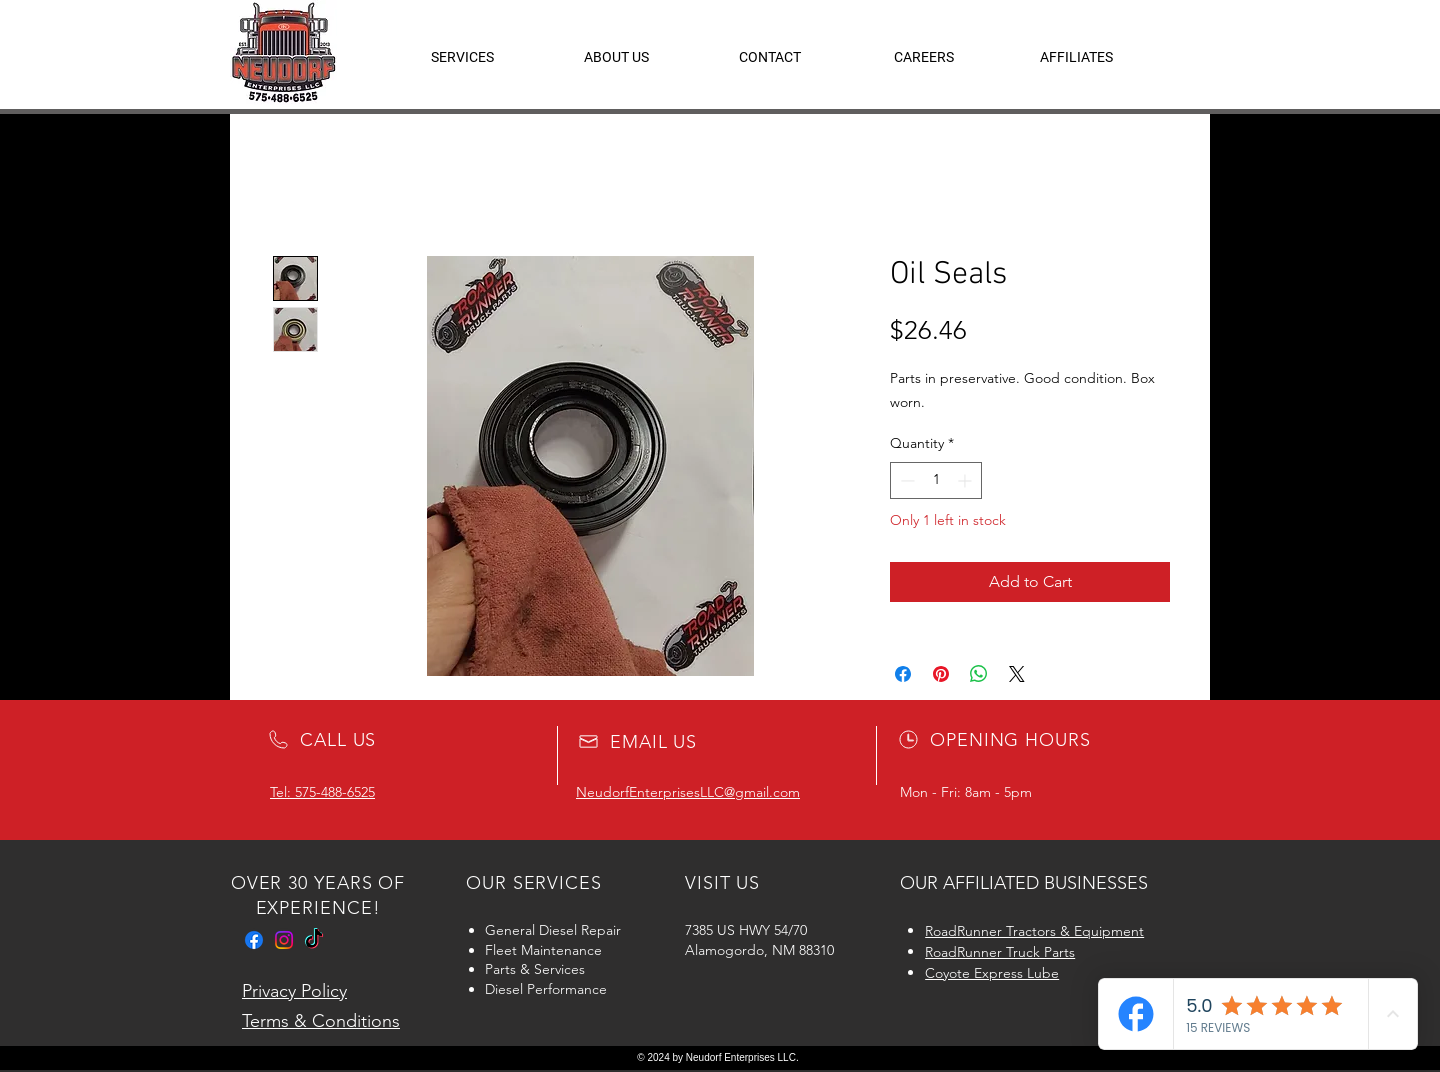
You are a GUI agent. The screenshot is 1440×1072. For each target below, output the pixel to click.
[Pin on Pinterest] (941, 674)
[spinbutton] (936, 480)
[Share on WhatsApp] (979, 674)
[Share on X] (1017, 674)
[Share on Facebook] (903, 674)
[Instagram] (284, 940)
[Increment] (966, 480)
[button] (1076, 57)
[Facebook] (254, 940)
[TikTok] (314, 940)
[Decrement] (905, 480)
